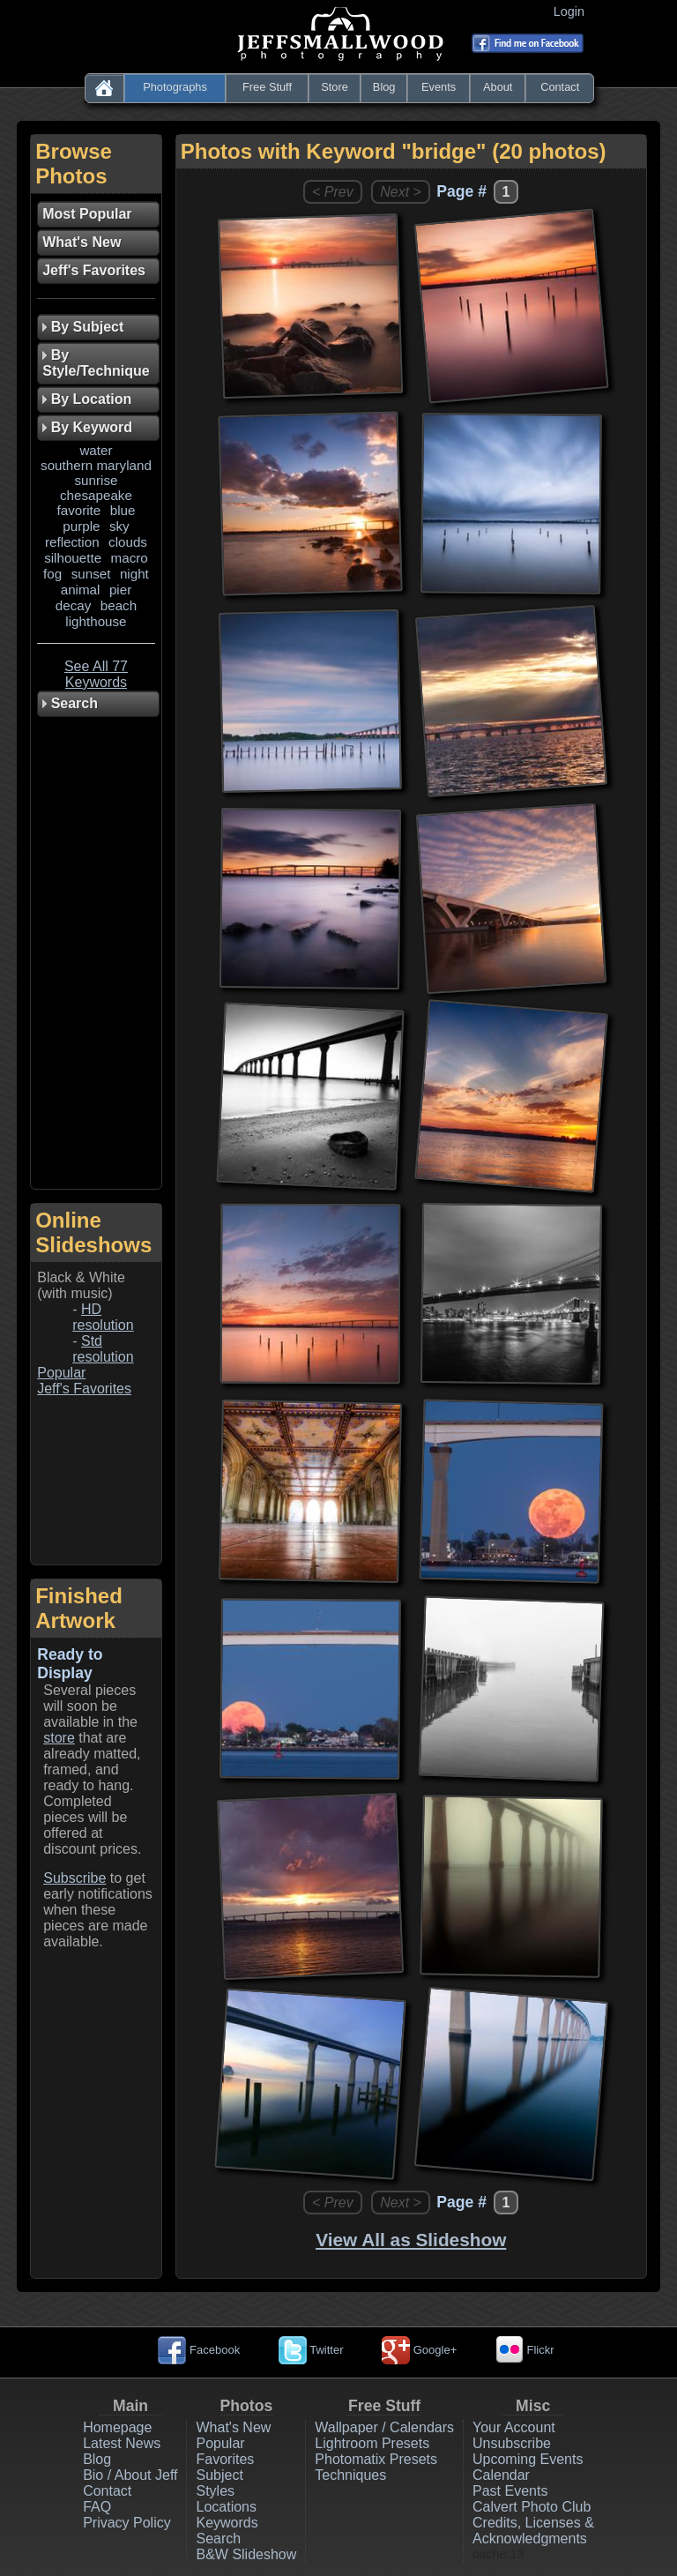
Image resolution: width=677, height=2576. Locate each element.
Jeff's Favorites (84, 1388)
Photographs (175, 86)
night (134, 573)
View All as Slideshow (411, 2239)
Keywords (226, 2522)
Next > (400, 191)
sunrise (95, 480)
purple (81, 526)
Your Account (513, 2427)
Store (334, 86)
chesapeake (96, 495)
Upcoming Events (527, 2459)
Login (572, 11)
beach (118, 605)
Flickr (524, 2349)
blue (123, 510)
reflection (72, 541)
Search (218, 2538)
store (59, 1737)
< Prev (332, 191)
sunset (91, 573)
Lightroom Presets (372, 2443)
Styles (215, 2490)
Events (438, 86)
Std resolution (102, 1348)
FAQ (97, 2506)
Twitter (311, 2349)
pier (120, 589)
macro (129, 557)
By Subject (82, 326)
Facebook (199, 2349)
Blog (384, 86)
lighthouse (95, 621)
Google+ (419, 2349)
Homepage (117, 2427)
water (95, 450)
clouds (127, 541)
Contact (559, 86)
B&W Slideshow (246, 2554)
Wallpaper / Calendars (384, 2427)
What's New (233, 2427)
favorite (78, 510)
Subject (219, 2475)
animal (80, 589)
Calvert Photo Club (531, 2506)
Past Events (509, 2490)
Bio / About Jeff (130, 2475)
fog (52, 573)
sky (119, 526)
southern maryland (96, 465)
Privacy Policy (127, 2522)
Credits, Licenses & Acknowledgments (533, 2530)
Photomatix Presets (376, 2459)
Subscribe (74, 1877)
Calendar (501, 2475)
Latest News (121, 2443)
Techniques (350, 2475)
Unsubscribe (511, 2443)
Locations (226, 2506)
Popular (61, 1372)
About (497, 86)
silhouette (72, 557)
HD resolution (102, 1317)
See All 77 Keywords (96, 674)
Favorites (225, 2459)
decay (74, 605)
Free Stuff (267, 86)
